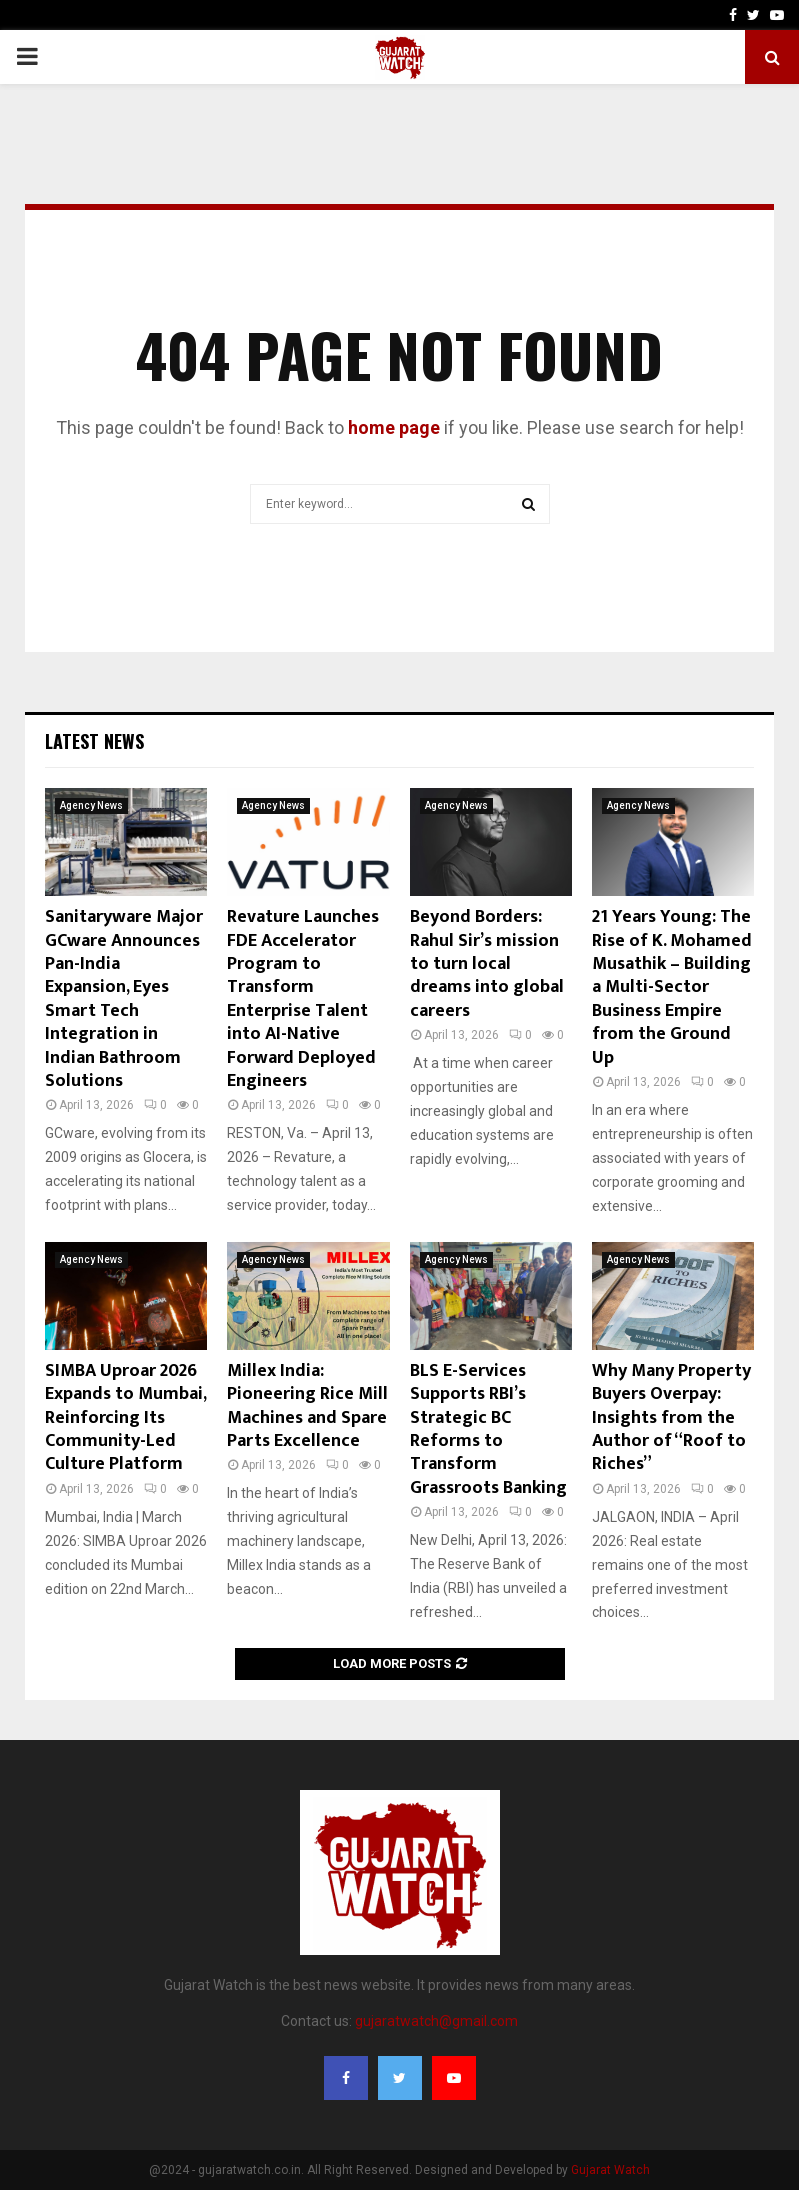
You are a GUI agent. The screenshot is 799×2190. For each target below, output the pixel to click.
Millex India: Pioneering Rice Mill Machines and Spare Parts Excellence (307, 1406)
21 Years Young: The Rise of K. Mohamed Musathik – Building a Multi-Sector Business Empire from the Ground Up (672, 987)
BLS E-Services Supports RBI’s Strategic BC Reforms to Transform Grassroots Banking (488, 1429)
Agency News (91, 805)
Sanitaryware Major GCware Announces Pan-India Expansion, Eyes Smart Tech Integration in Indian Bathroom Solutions (124, 999)
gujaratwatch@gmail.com (436, 2021)
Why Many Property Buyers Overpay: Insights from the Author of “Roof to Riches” (671, 1418)
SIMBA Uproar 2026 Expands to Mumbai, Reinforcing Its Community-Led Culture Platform (125, 1418)
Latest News (94, 741)
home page (394, 427)
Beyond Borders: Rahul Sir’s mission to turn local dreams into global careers (487, 964)
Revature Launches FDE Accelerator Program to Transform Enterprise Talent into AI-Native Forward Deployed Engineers (303, 999)
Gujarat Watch (610, 2170)
